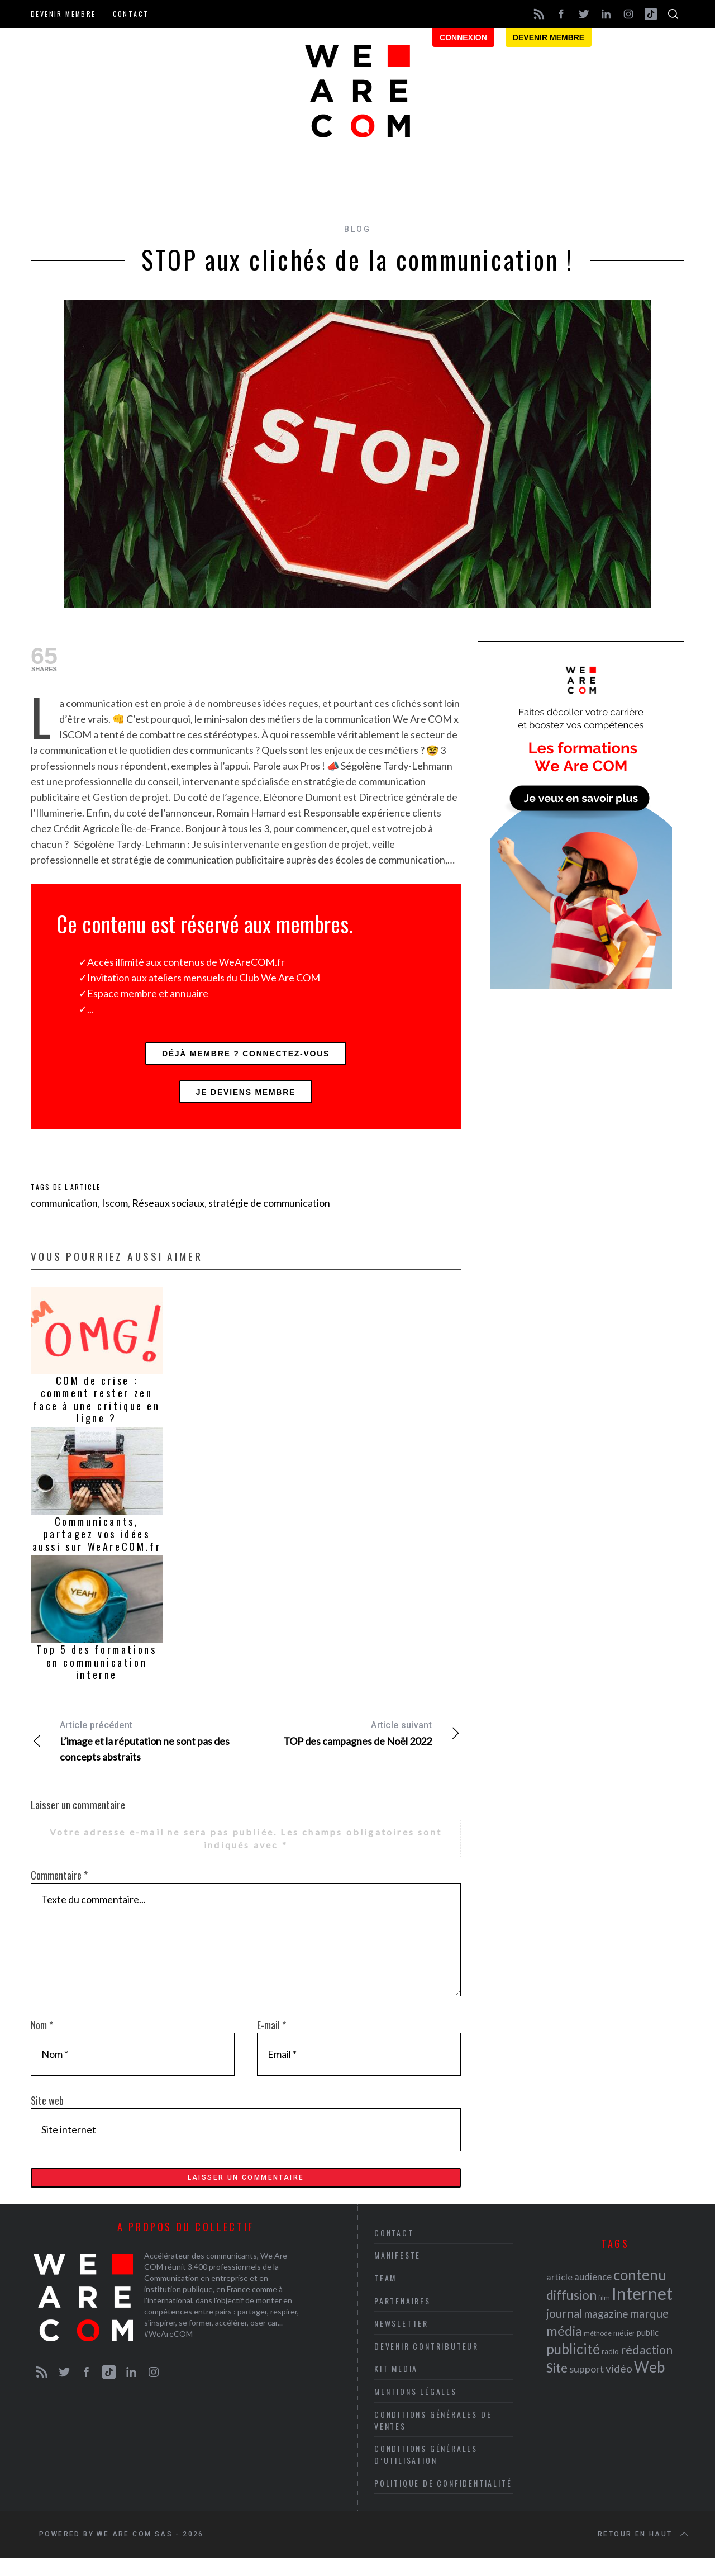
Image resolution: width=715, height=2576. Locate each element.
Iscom (115, 1213)
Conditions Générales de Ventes (433, 2438)
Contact (131, 13)
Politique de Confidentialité (443, 2501)
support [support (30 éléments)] (586, 2386)
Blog (357, 229)
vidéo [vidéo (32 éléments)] (619, 2386)
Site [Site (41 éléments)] (557, 2385)
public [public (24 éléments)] (648, 2350)
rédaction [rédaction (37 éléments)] (647, 2367)
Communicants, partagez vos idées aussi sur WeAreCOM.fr (96, 1544)
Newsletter (401, 2341)
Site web (47, 2111)
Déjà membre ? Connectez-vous (246, 1056)
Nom (42, 2036)
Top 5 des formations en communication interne (96, 1673)
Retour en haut (644, 2552)
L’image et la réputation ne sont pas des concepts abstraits (138, 1750)
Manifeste (397, 2273)
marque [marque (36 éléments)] (649, 2331)
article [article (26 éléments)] (559, 2294)
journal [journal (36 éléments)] (564, 2331)
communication (64, 1213)
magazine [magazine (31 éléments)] (606, 2331)
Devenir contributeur (426, 2364)
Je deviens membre (245, 1099)
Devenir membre (63, 13)
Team (385, 2296)
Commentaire (59, 1885)
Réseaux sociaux (168, 1213)
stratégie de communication (269, 1213)
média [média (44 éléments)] (564, 2348)
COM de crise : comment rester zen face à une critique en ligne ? (96, 1410)
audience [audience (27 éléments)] (593, 2294)
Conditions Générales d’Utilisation (426, 2472)
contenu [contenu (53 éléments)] (639, 2293)
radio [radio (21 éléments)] (610, 2369)
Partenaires (402, 2318)
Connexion (463, 37)
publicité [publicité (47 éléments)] (573, 2367)
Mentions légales (415, 2409)
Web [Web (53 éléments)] (649, 2385)
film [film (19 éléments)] (604, 2315)
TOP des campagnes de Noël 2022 (353, 1743)
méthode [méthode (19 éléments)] (598, 2351)
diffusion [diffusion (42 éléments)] (571, 2313)
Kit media (396, 2386)
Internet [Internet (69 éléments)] (642, 2311)
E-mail (271, 2036)
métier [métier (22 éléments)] (624, 2350)
